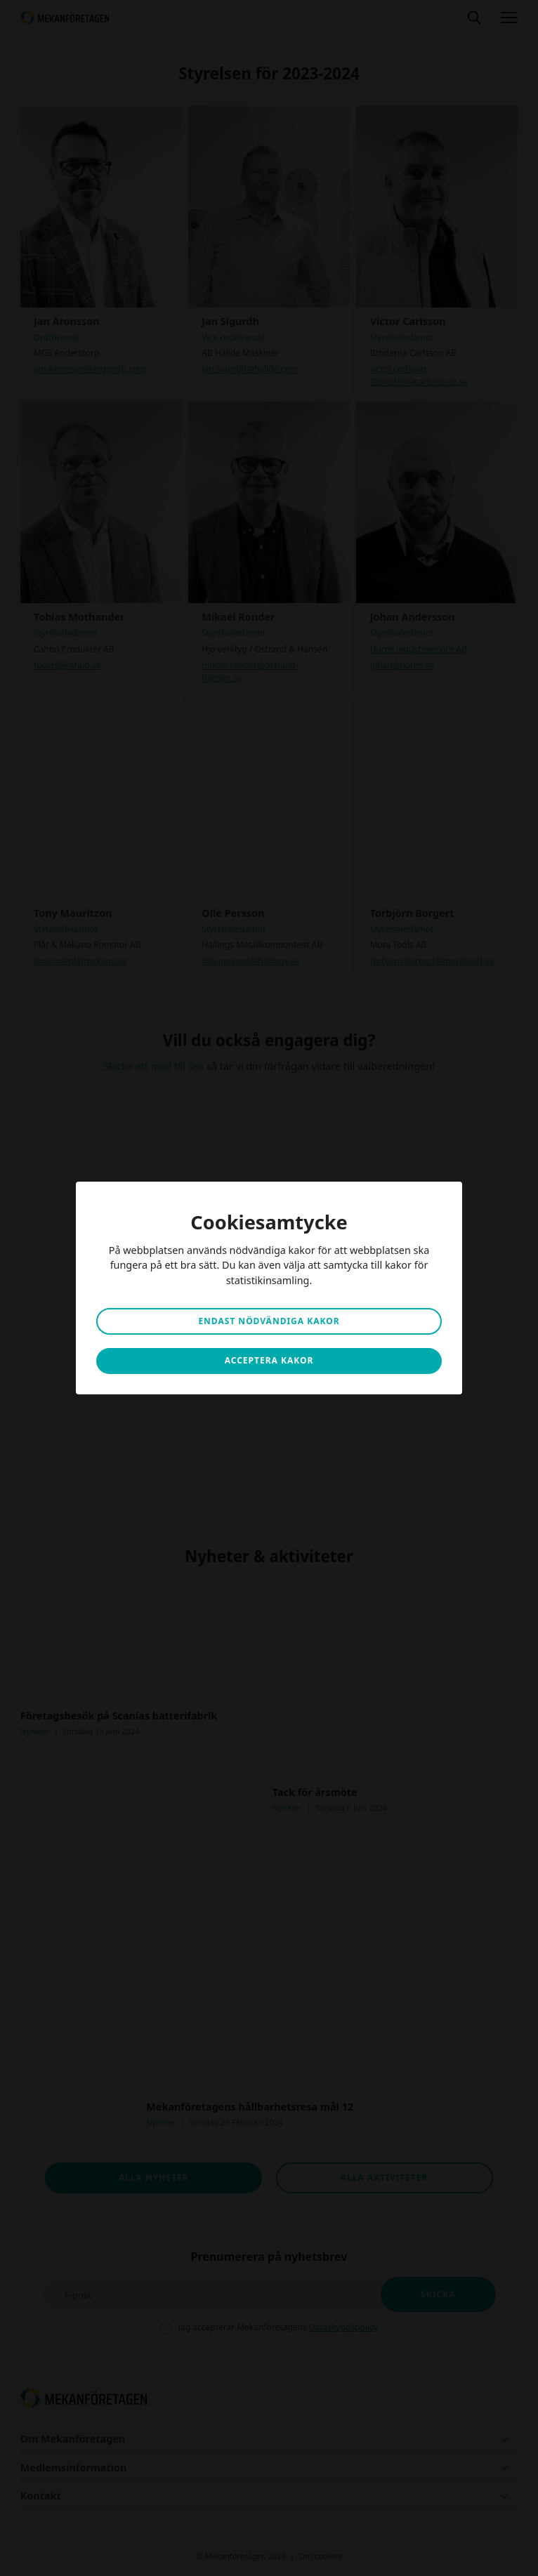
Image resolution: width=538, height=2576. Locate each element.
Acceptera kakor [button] (269, 1360)
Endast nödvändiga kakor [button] (268, 1321)
